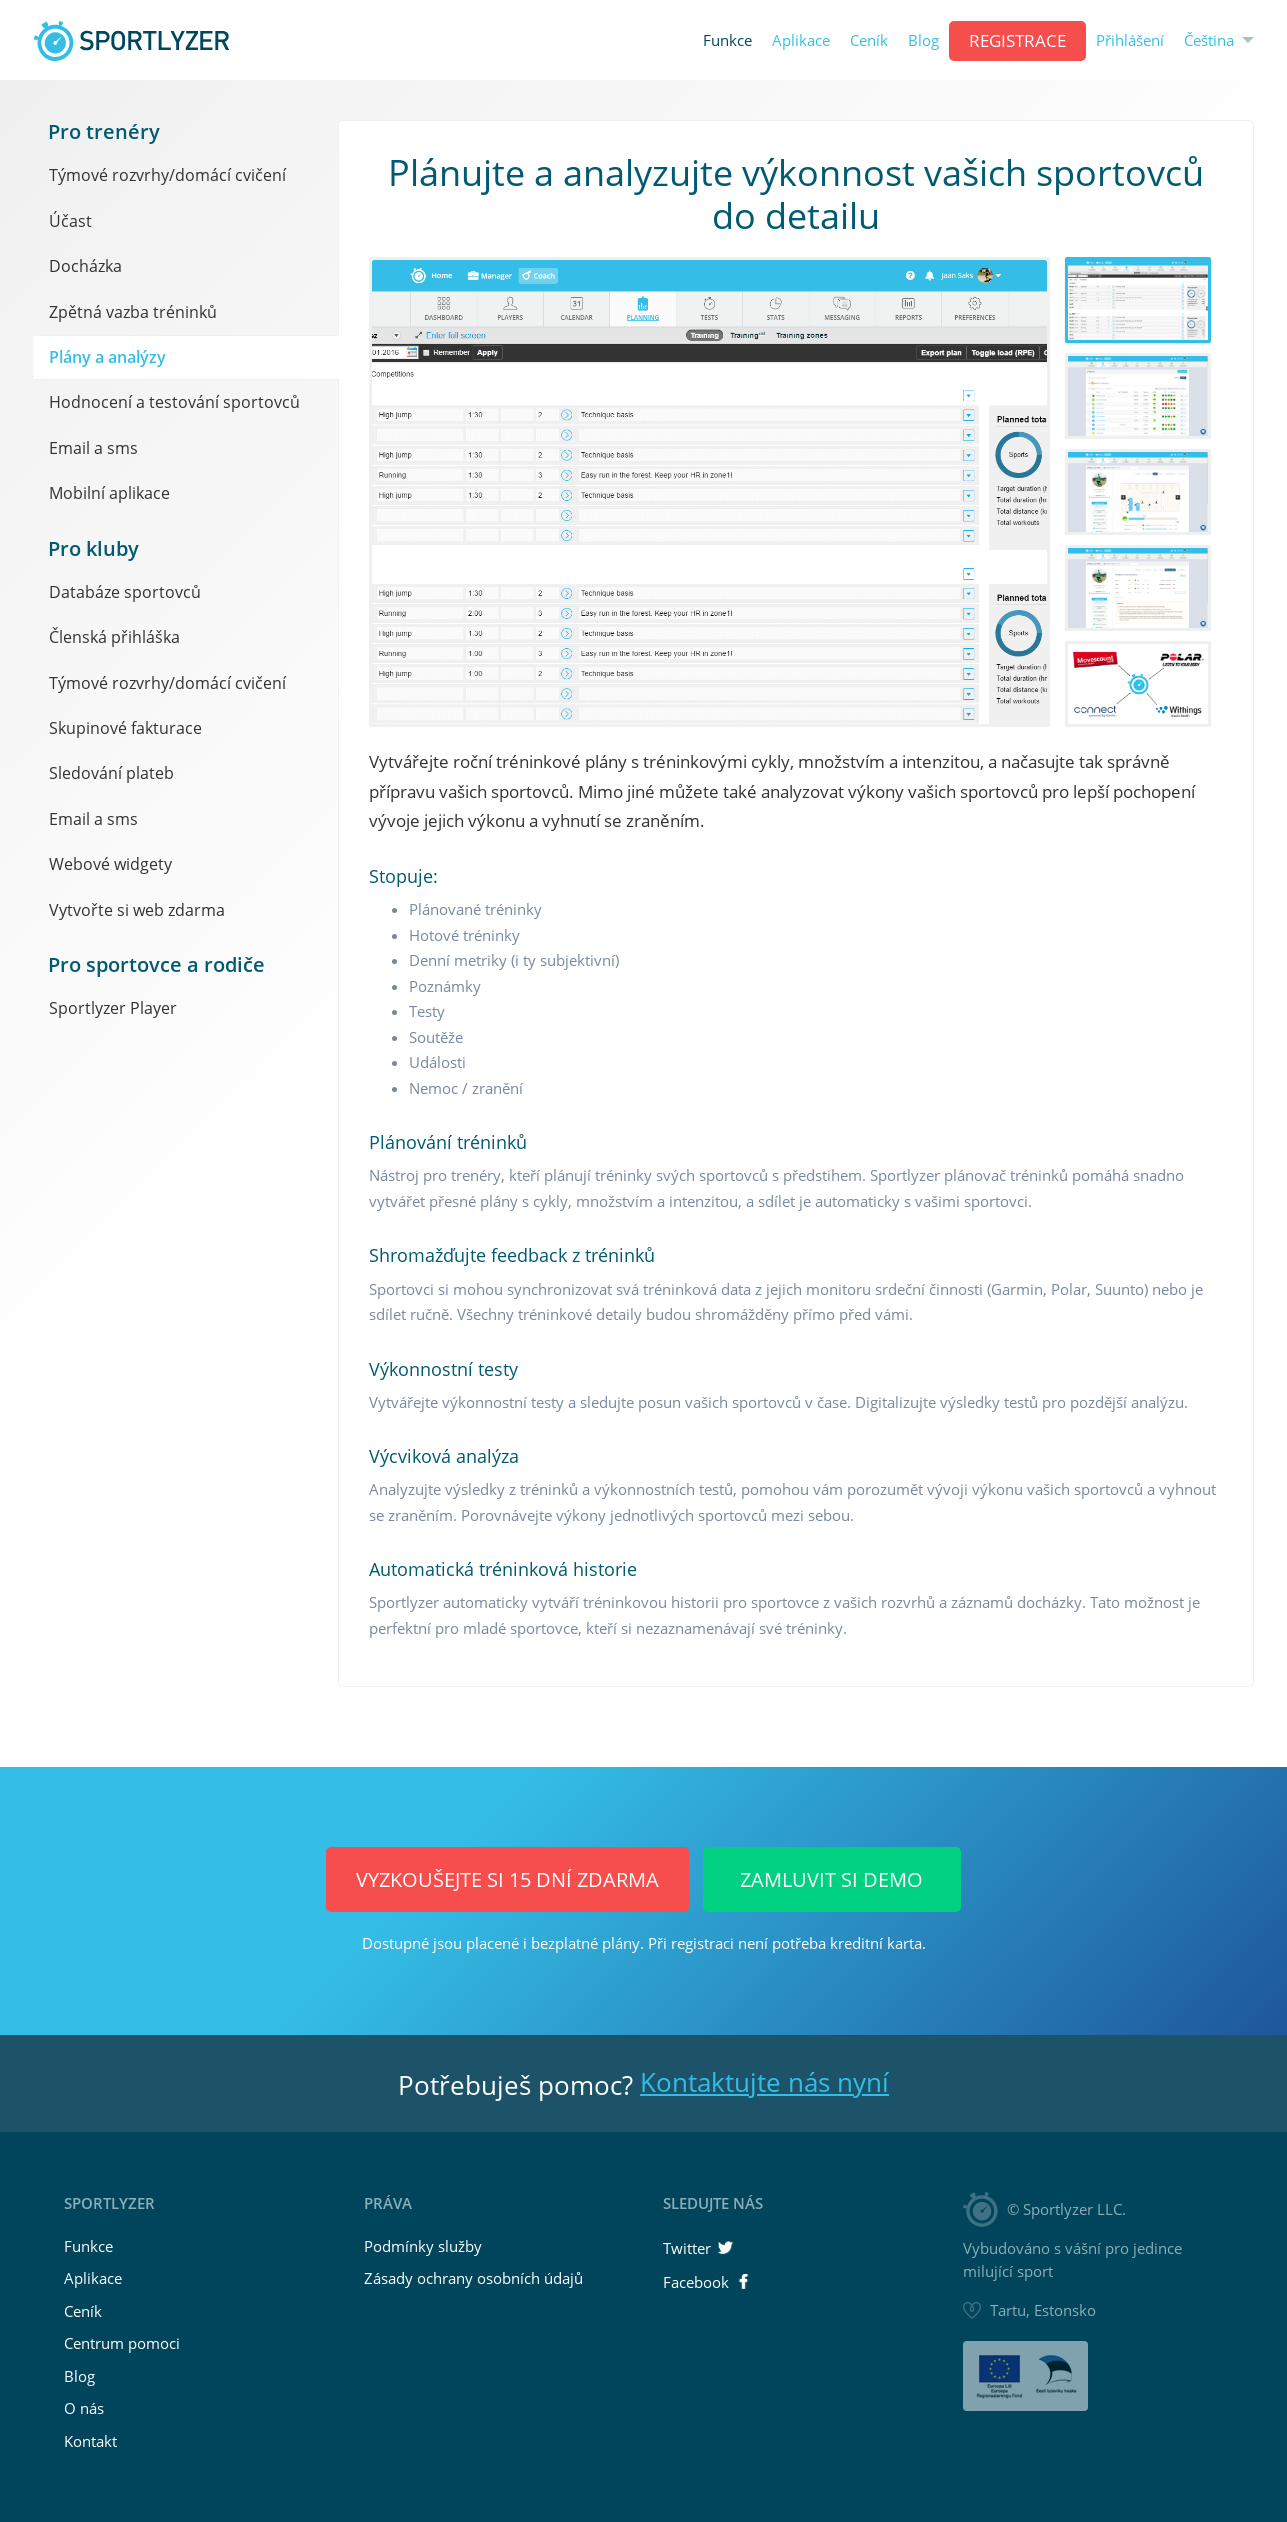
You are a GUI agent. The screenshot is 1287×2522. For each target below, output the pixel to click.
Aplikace (801, 40)
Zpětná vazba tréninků (133, 312)
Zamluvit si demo (831, 1879)
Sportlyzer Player (113, 1008)
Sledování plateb (111, 773)
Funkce (727, 40)
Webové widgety (110, 864)
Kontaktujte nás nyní (764, 2082)
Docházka (85, 266)
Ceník (869, 40)
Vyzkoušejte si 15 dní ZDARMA (507, 1879)
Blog (923, 40)
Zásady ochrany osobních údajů (473, 2278)
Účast (70, 221)
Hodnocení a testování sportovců (174, 402)
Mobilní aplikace (109, 493)
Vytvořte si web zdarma (137, 910)
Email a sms (93, 448)
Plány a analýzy (107, 357)
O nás (84, 2408)
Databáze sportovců (125, 592)
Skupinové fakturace (125, 728)
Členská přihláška (114, 637)
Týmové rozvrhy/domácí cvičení (167, 175)
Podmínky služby (423, 2246)
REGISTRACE (1017, 40)
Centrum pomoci (122, 2343)
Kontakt (90, 2441)
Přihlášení (1130, 40)
